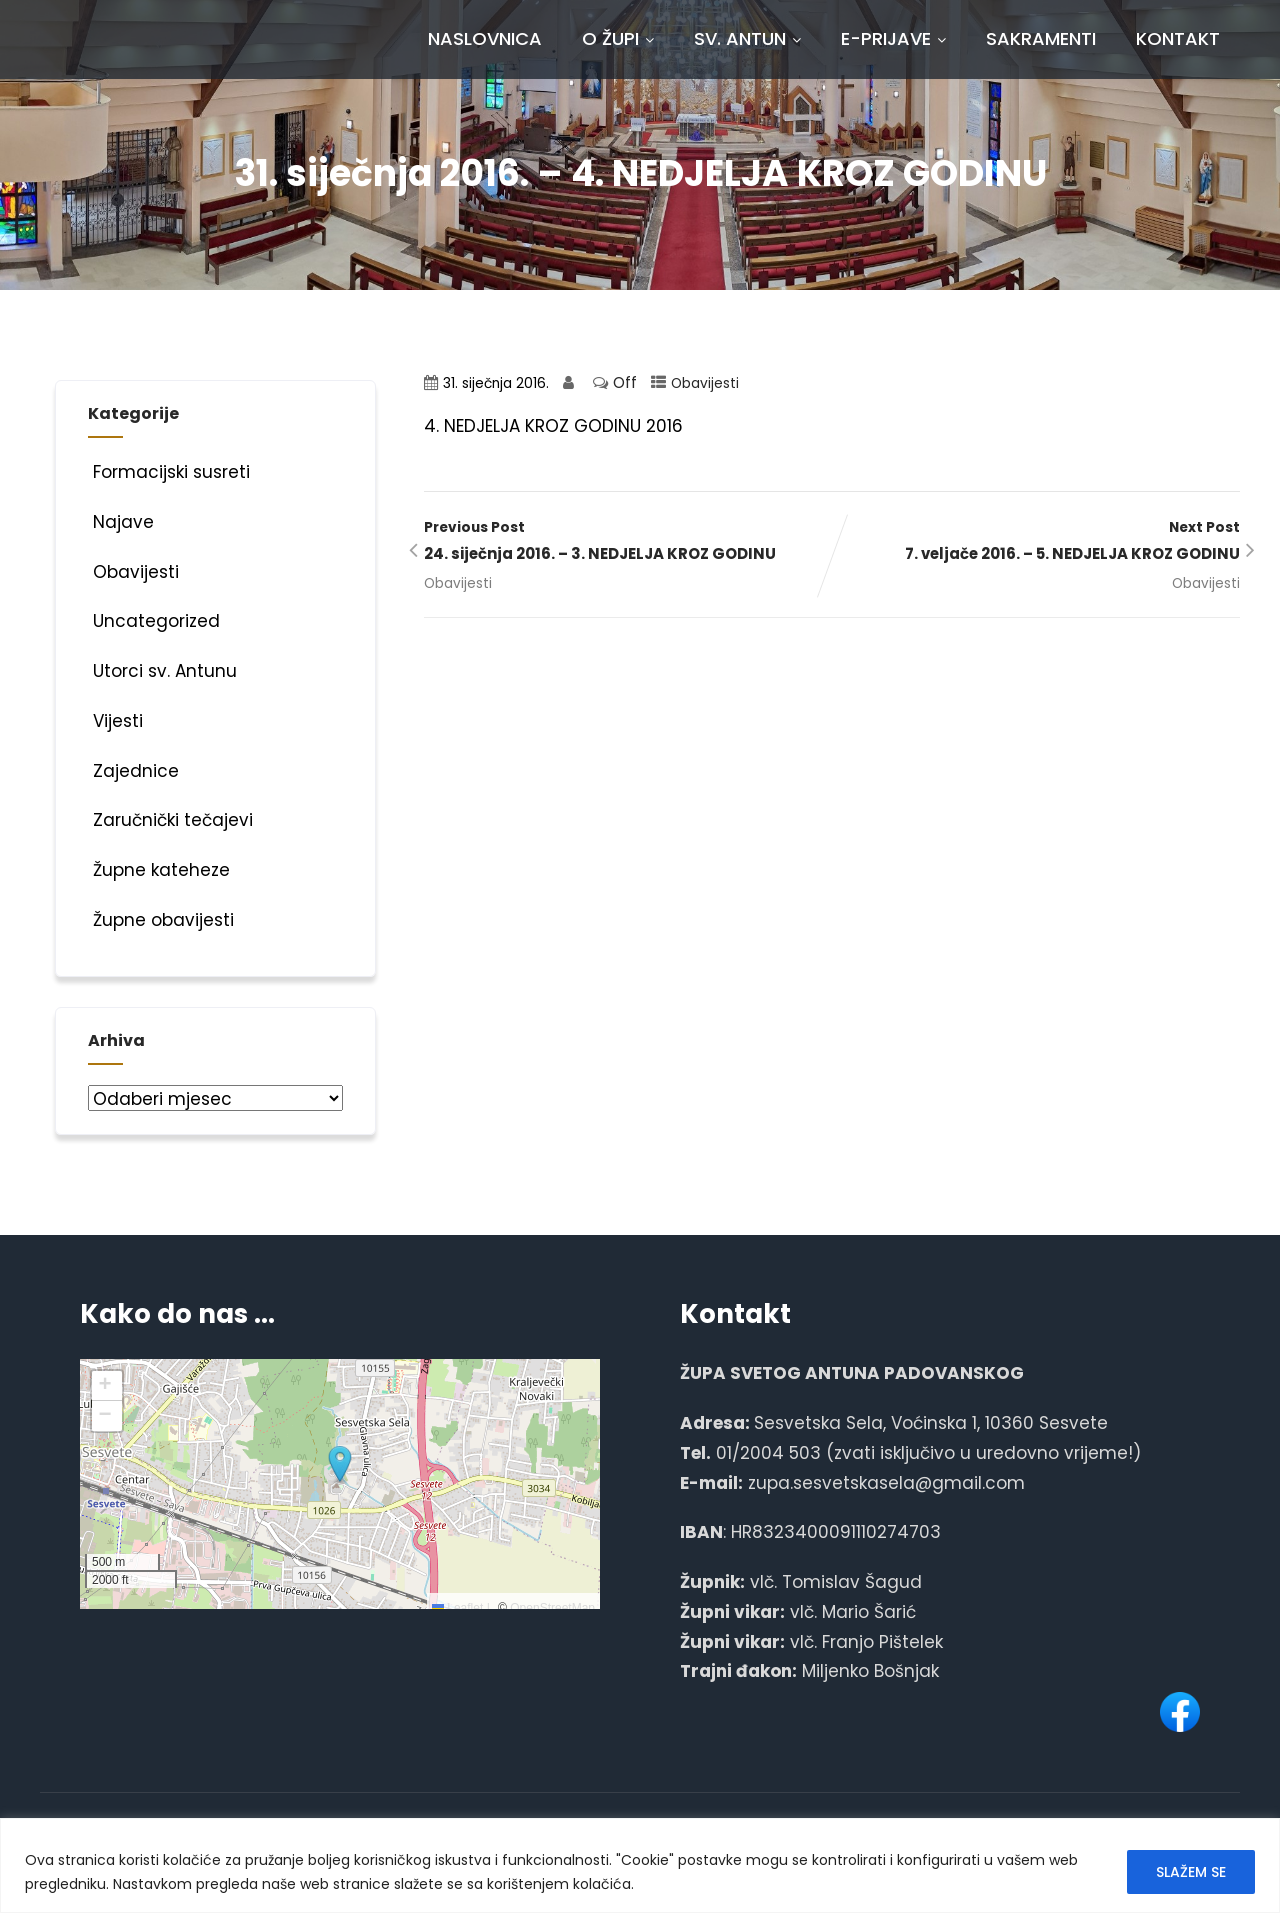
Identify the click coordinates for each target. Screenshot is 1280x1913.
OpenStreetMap (552, 1608)
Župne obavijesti (161, 920)
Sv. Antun (747, 38)
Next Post (1036, 543)
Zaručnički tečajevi (170, 820)
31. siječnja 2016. (496, 383)
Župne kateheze (159, 870)
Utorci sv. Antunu (162, 671)
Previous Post (628, 543)
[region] (640, 1865)
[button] (340, 1465)
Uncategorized (154, 621)
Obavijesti (705, 383)
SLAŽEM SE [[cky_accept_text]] (1191, 1872)
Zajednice (133, 771)
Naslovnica (485, 38)
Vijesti (115, 721)
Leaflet (457, 1608)
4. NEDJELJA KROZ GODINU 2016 (553, 426)
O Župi (618, 38)
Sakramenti (1041, 38)
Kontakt (1178, 38)
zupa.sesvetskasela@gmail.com (886, 1483)
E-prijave (893, 38)
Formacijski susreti (169, 472)
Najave (121, 522)
